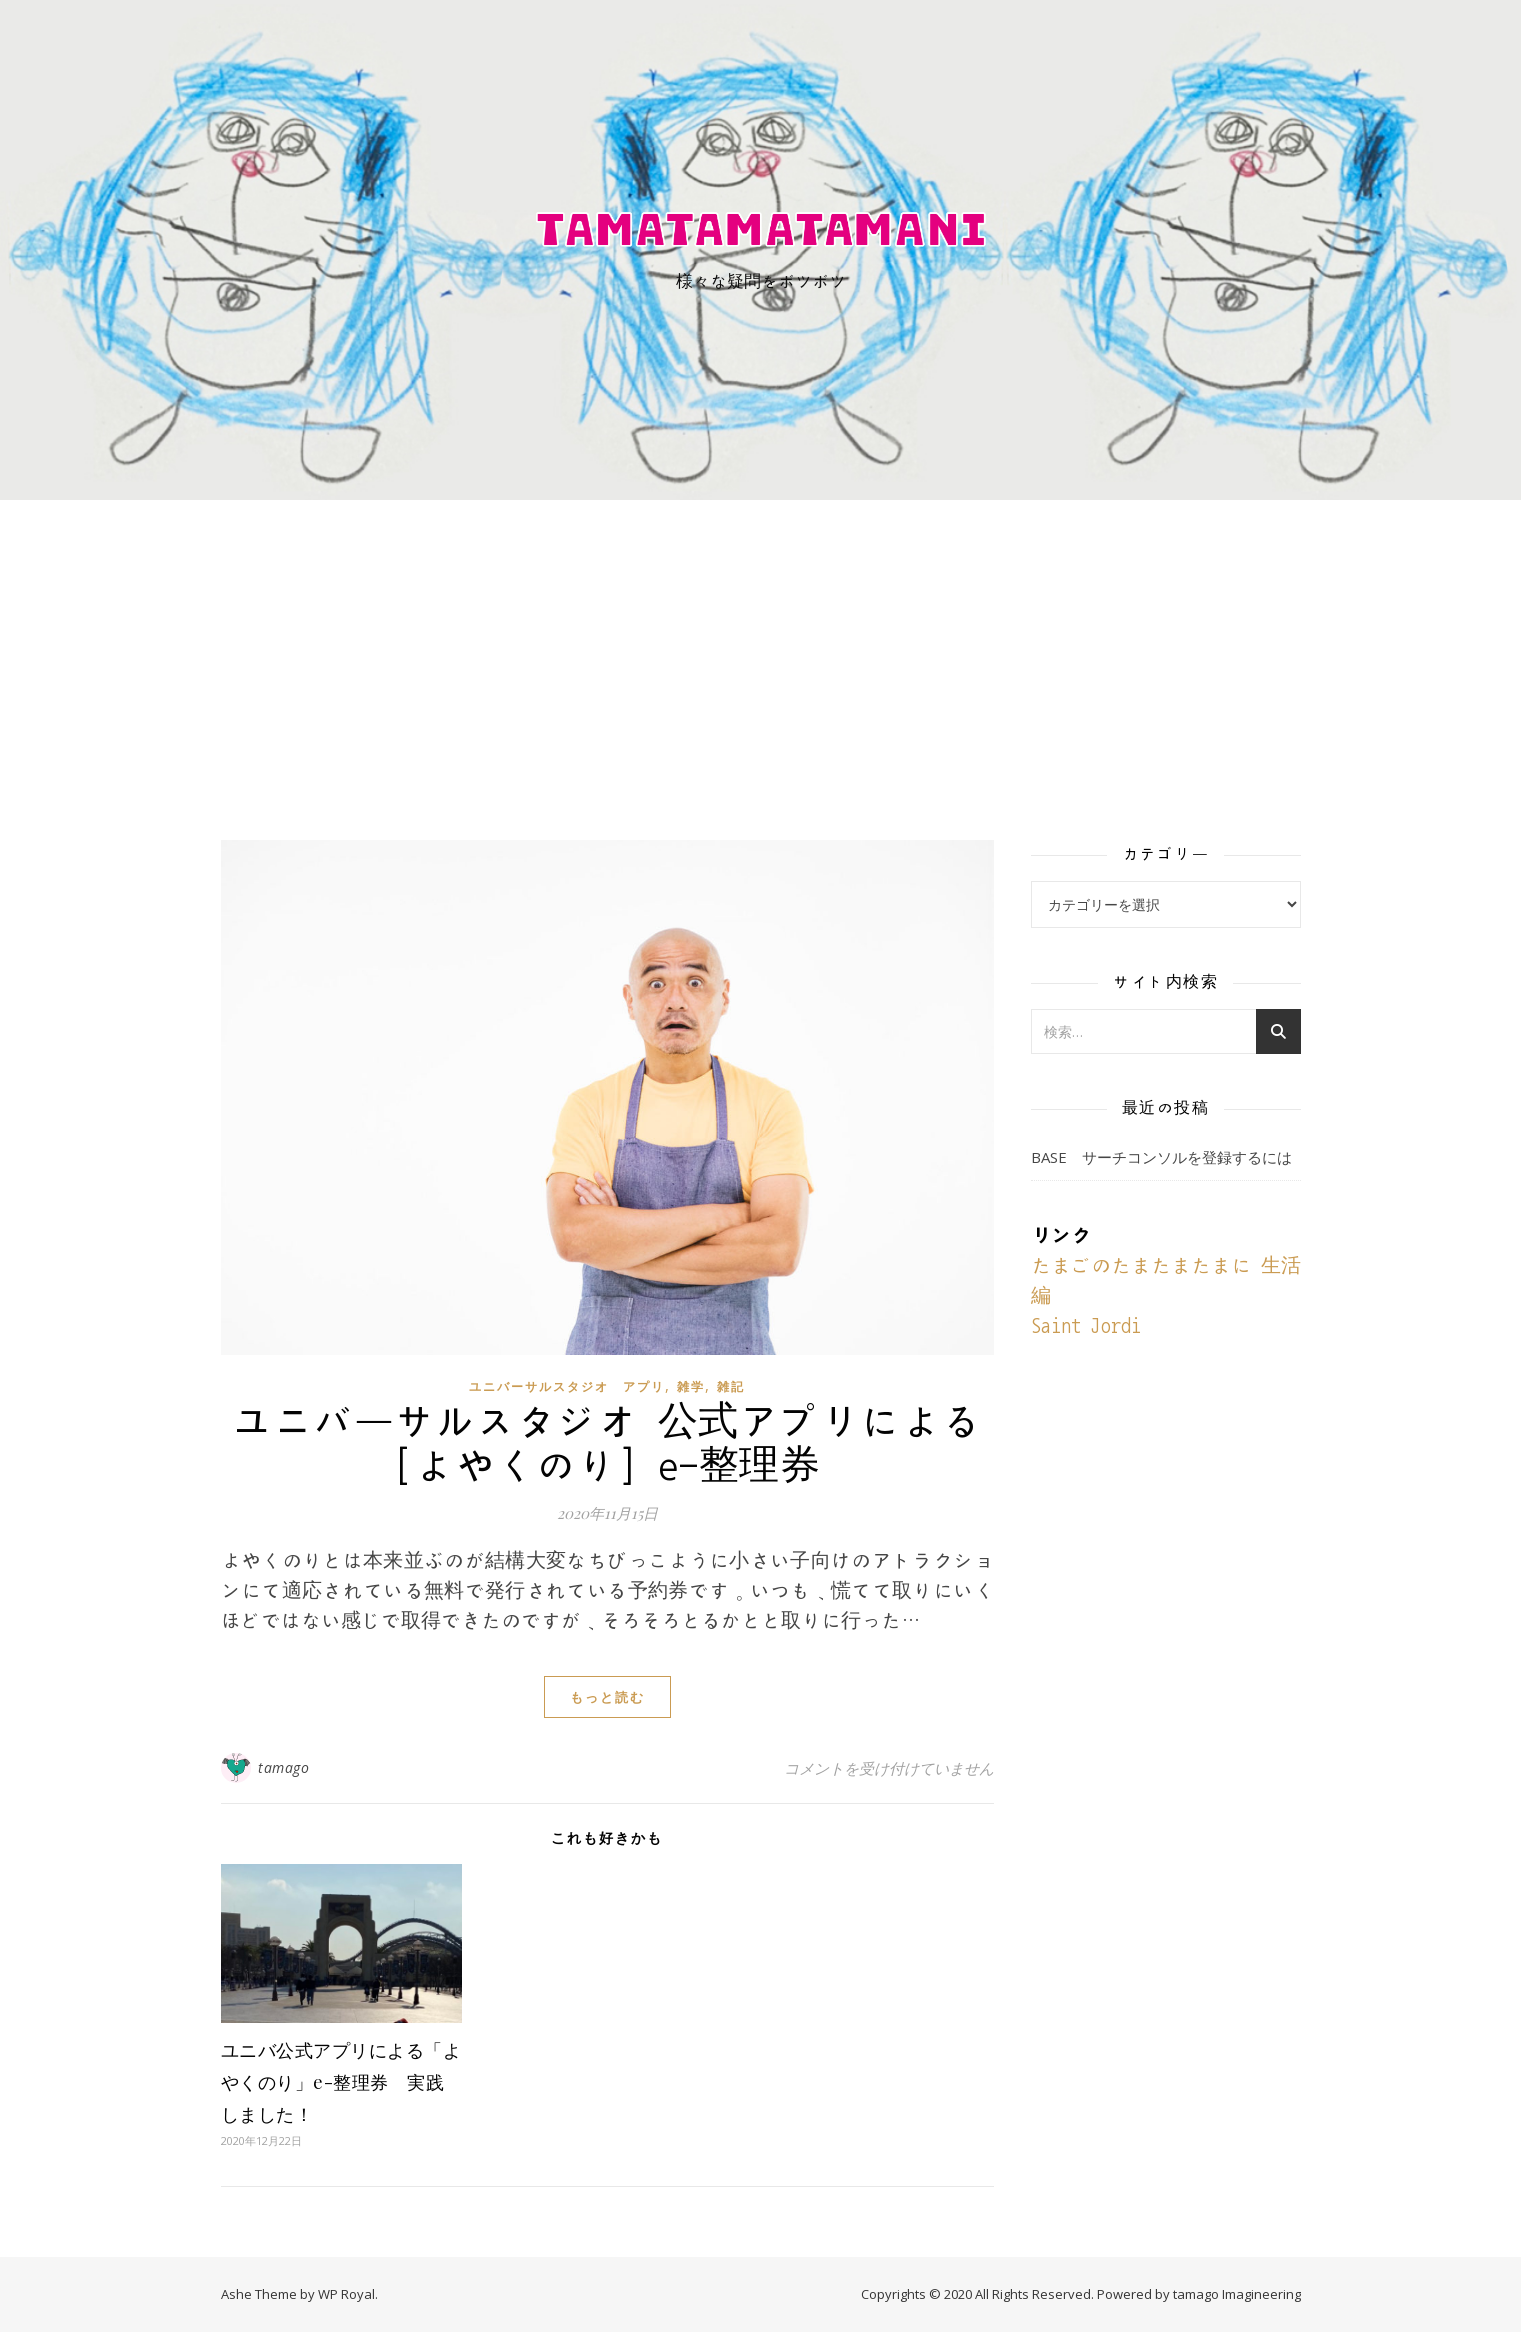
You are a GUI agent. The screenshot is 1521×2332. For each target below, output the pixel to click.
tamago (283, 1767)
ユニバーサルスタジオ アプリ (567, 1386)
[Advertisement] (761, 650)
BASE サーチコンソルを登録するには (1161, 1157)
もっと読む (607, 1697)
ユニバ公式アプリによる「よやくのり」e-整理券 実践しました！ (341, 2082)
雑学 (691, 1386)
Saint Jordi (1086, 1326)
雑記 (731, 1386)
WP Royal (346, 2294)
